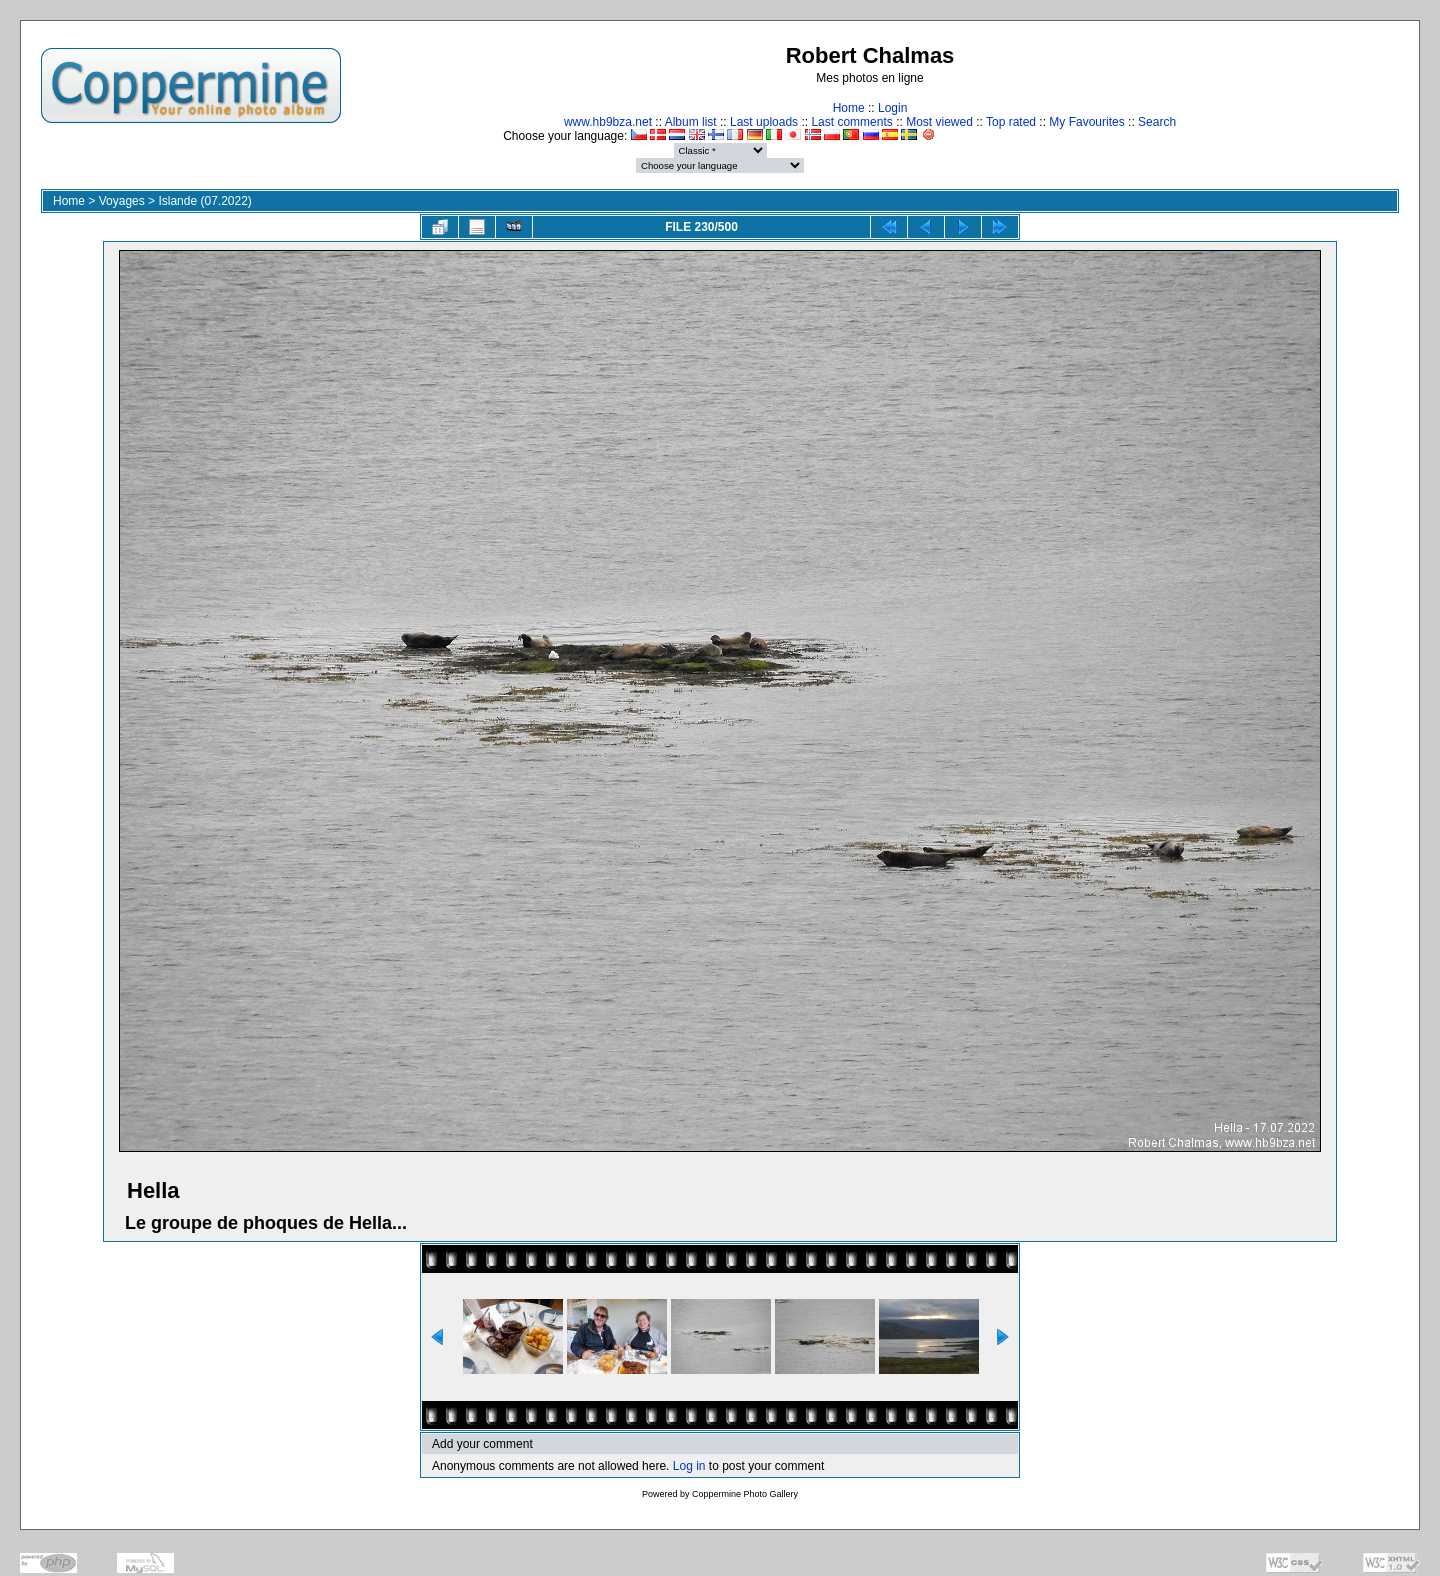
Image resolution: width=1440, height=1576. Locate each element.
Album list (691, 122)
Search (1157, 122)
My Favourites (1086, 122)
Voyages (122, 201)
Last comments (851, 122)
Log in (689, 1466)
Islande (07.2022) (204, 201)
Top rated (1011, 122)
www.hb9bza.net (608, 122)
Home (849, 108)
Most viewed (939, 122)
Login (892, 108)
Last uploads (764, 122)
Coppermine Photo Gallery (745, 1494)
